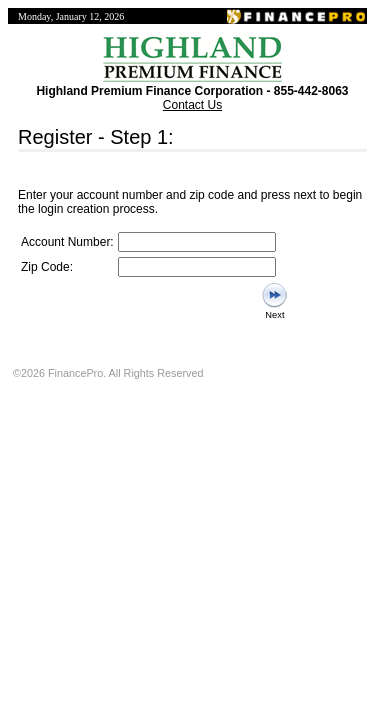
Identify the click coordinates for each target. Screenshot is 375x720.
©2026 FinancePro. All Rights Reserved (108, 373)
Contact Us (192, 105)
